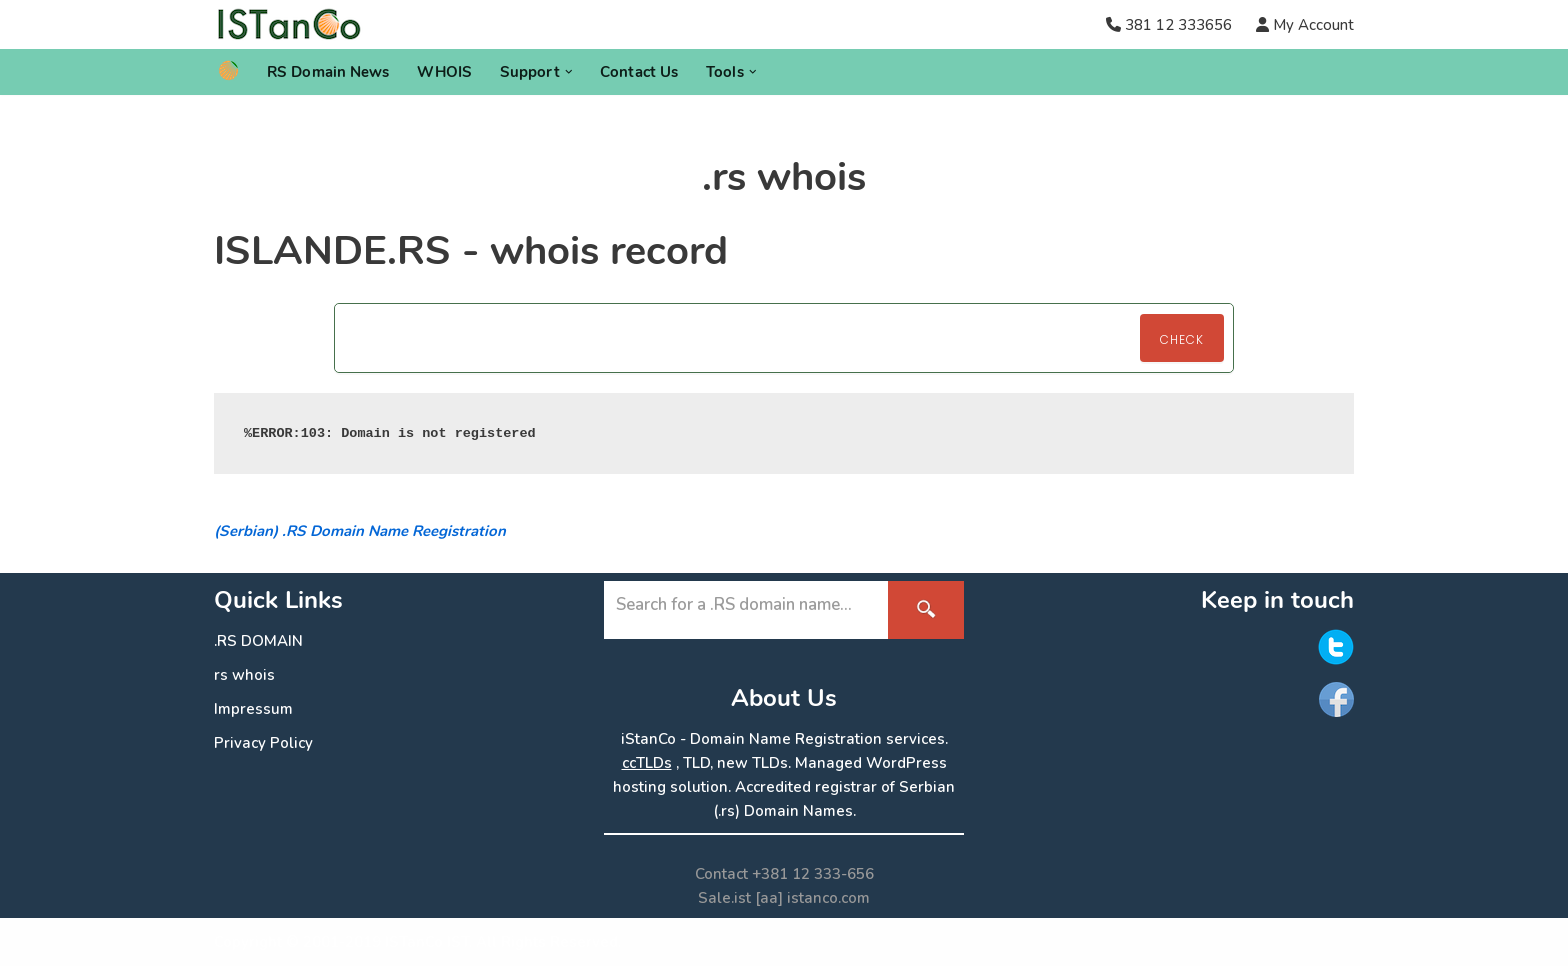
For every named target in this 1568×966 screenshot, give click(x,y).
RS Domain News (328, 72)
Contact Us (639, 72)
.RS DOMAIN (258, 641)
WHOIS (444, 72)
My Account (1311, 25)
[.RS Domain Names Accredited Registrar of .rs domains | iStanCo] (296, 24)
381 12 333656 (1178, 25)
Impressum (253, 709)
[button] (569, 72)
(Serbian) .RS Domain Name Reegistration (360, 531)
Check (1182, 339)
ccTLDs (647, 763)
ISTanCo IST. (428, 942)
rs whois (244, 675)
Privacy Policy (263, 743)
